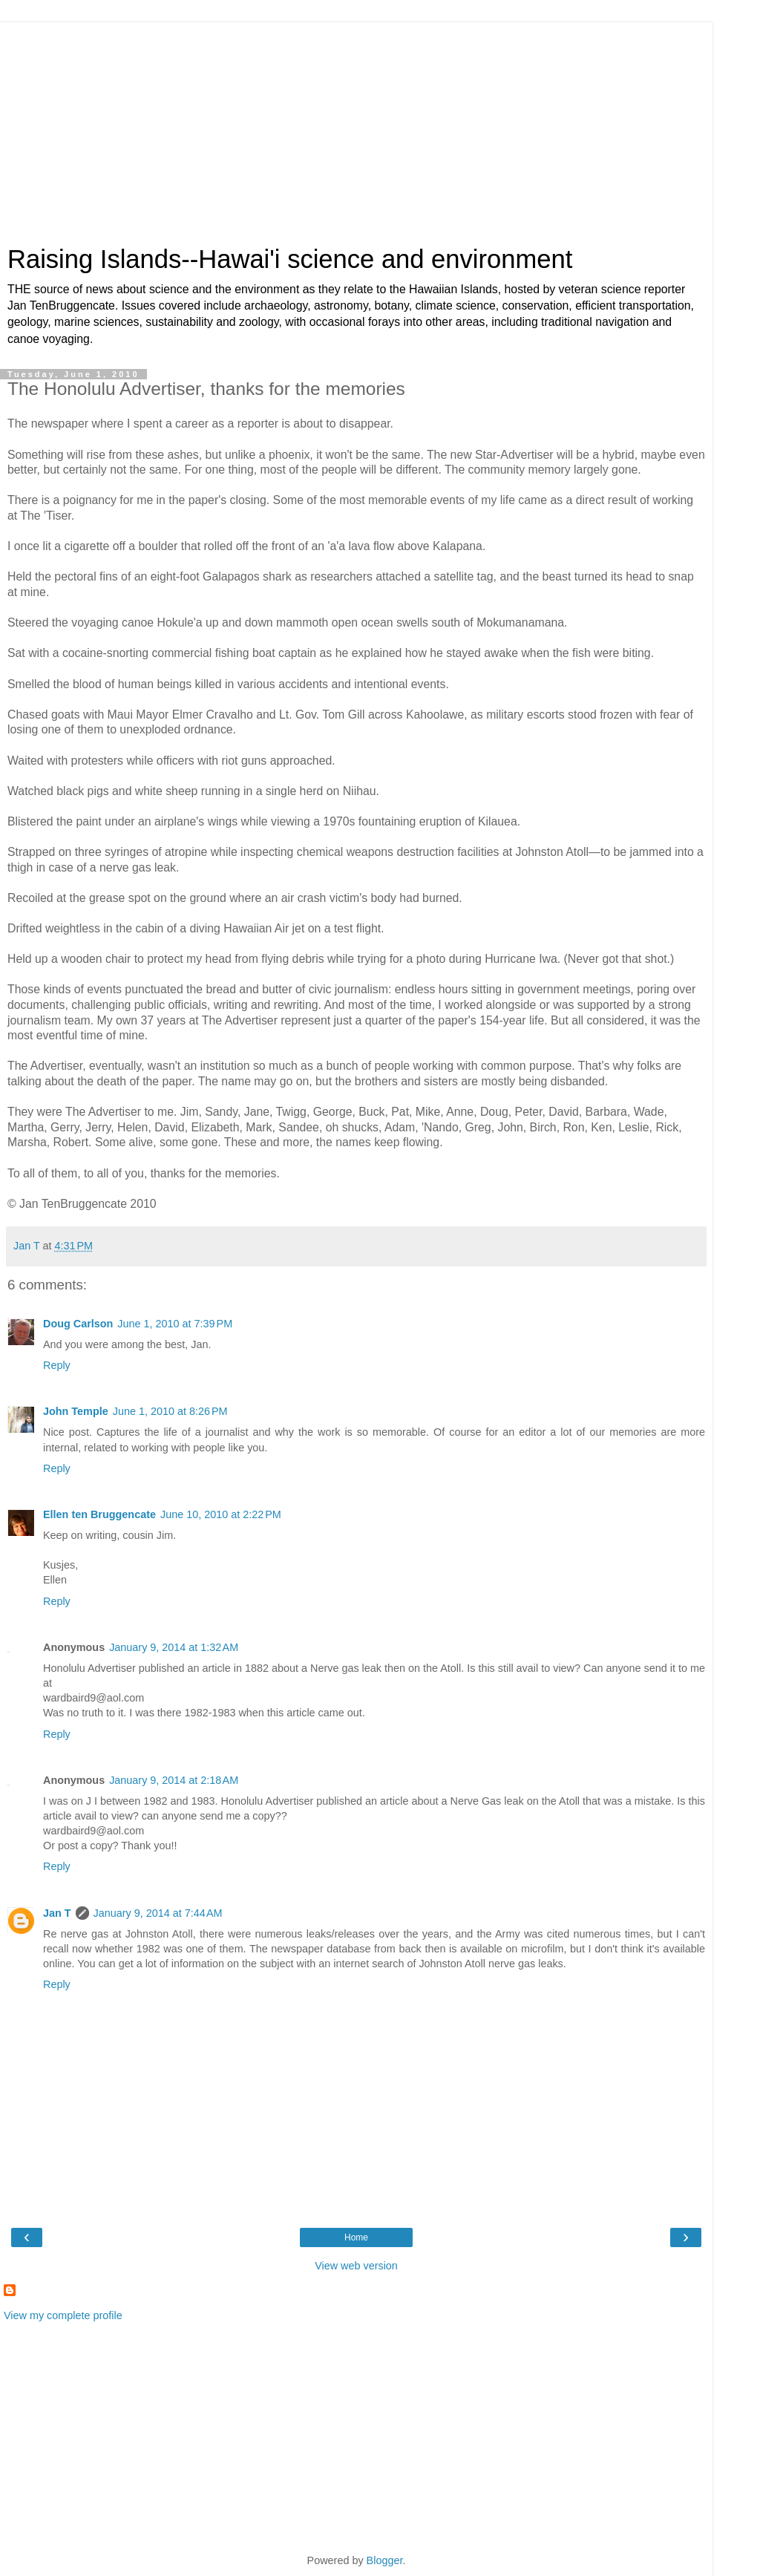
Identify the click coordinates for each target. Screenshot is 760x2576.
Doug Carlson (78, 1324)
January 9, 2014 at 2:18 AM (173, 1780)
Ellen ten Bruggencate (99, 1514)
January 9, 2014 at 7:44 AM (158, 1913)
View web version (356, 2266)
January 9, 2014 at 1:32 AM (173, 1647)
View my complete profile (63, 2315)
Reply (57, 1365)
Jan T (57, 1913)
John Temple (75, 1411)
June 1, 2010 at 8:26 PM (170, 1411)
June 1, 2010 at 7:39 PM (174, 1324)
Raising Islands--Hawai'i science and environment (289, 259)
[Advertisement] (356, 126)
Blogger (385, 2560)
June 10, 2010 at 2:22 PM (220, 1514)
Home (356, 2237)
